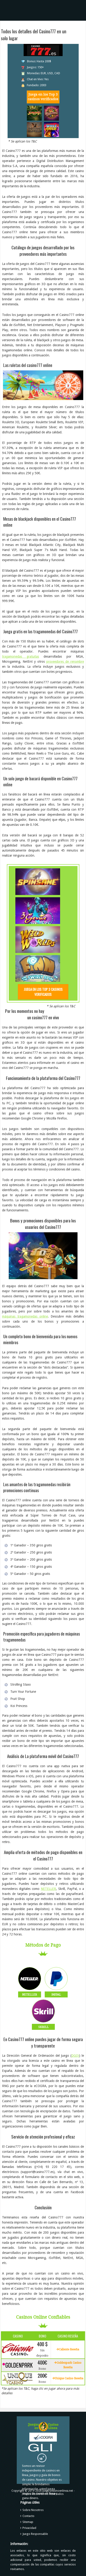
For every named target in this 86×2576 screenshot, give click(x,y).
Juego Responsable (35, 2534)
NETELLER (48, 1889)
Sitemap (27, 2522)
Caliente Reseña (67, 2349)
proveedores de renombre (65, 661)
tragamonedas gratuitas (20, 656)
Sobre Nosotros (33, 2510)
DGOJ (75, 2055)
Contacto (28, 2516)
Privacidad (29, 2528)
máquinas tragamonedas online (25, 1316)
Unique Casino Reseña (67, 2378)
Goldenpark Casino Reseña (67, 2365)
